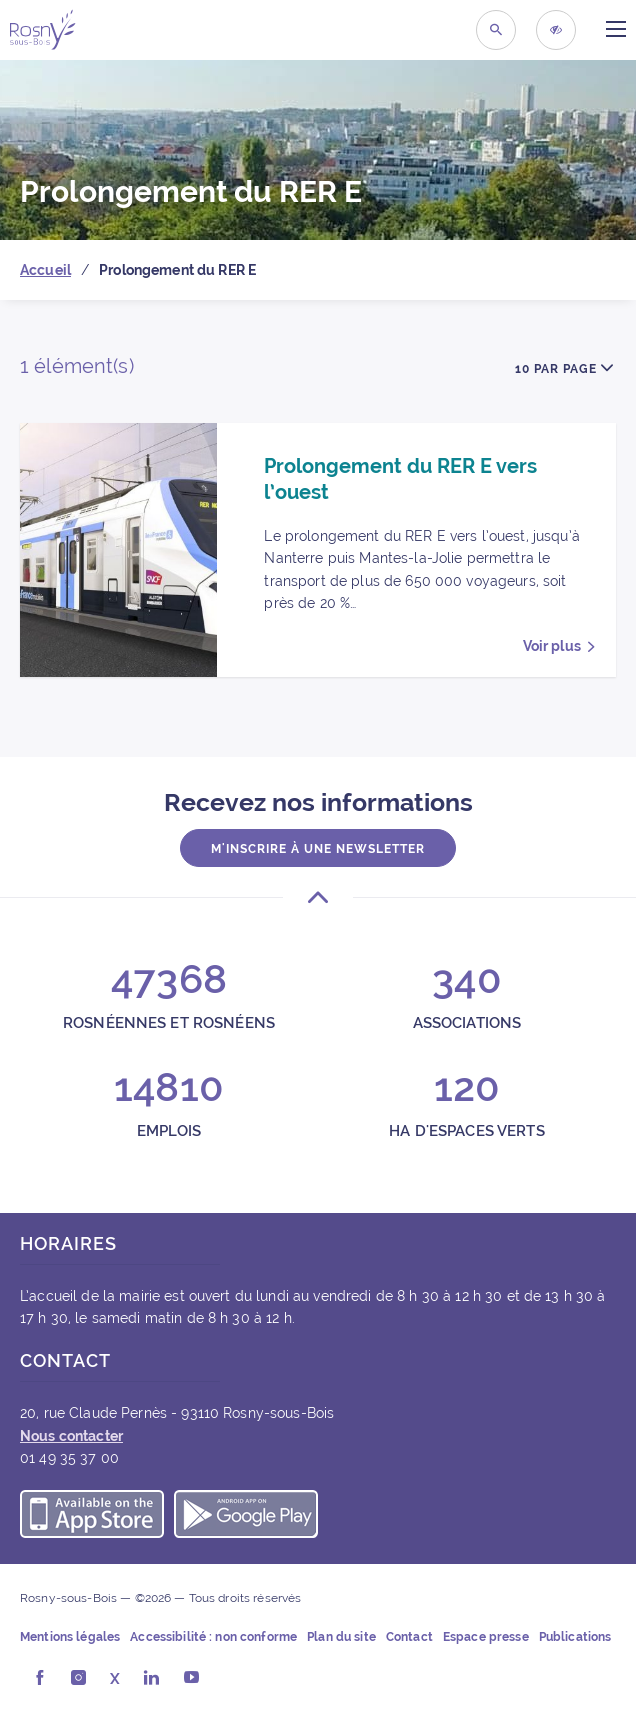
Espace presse (486, 1637)
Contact (409, 1637)
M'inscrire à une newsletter (318, 849)
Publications (575, 1637)
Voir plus (552, 646)
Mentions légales (70, 1637)
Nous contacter (71, 1436)
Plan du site (341, 1637)
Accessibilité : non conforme (213, 1637)
